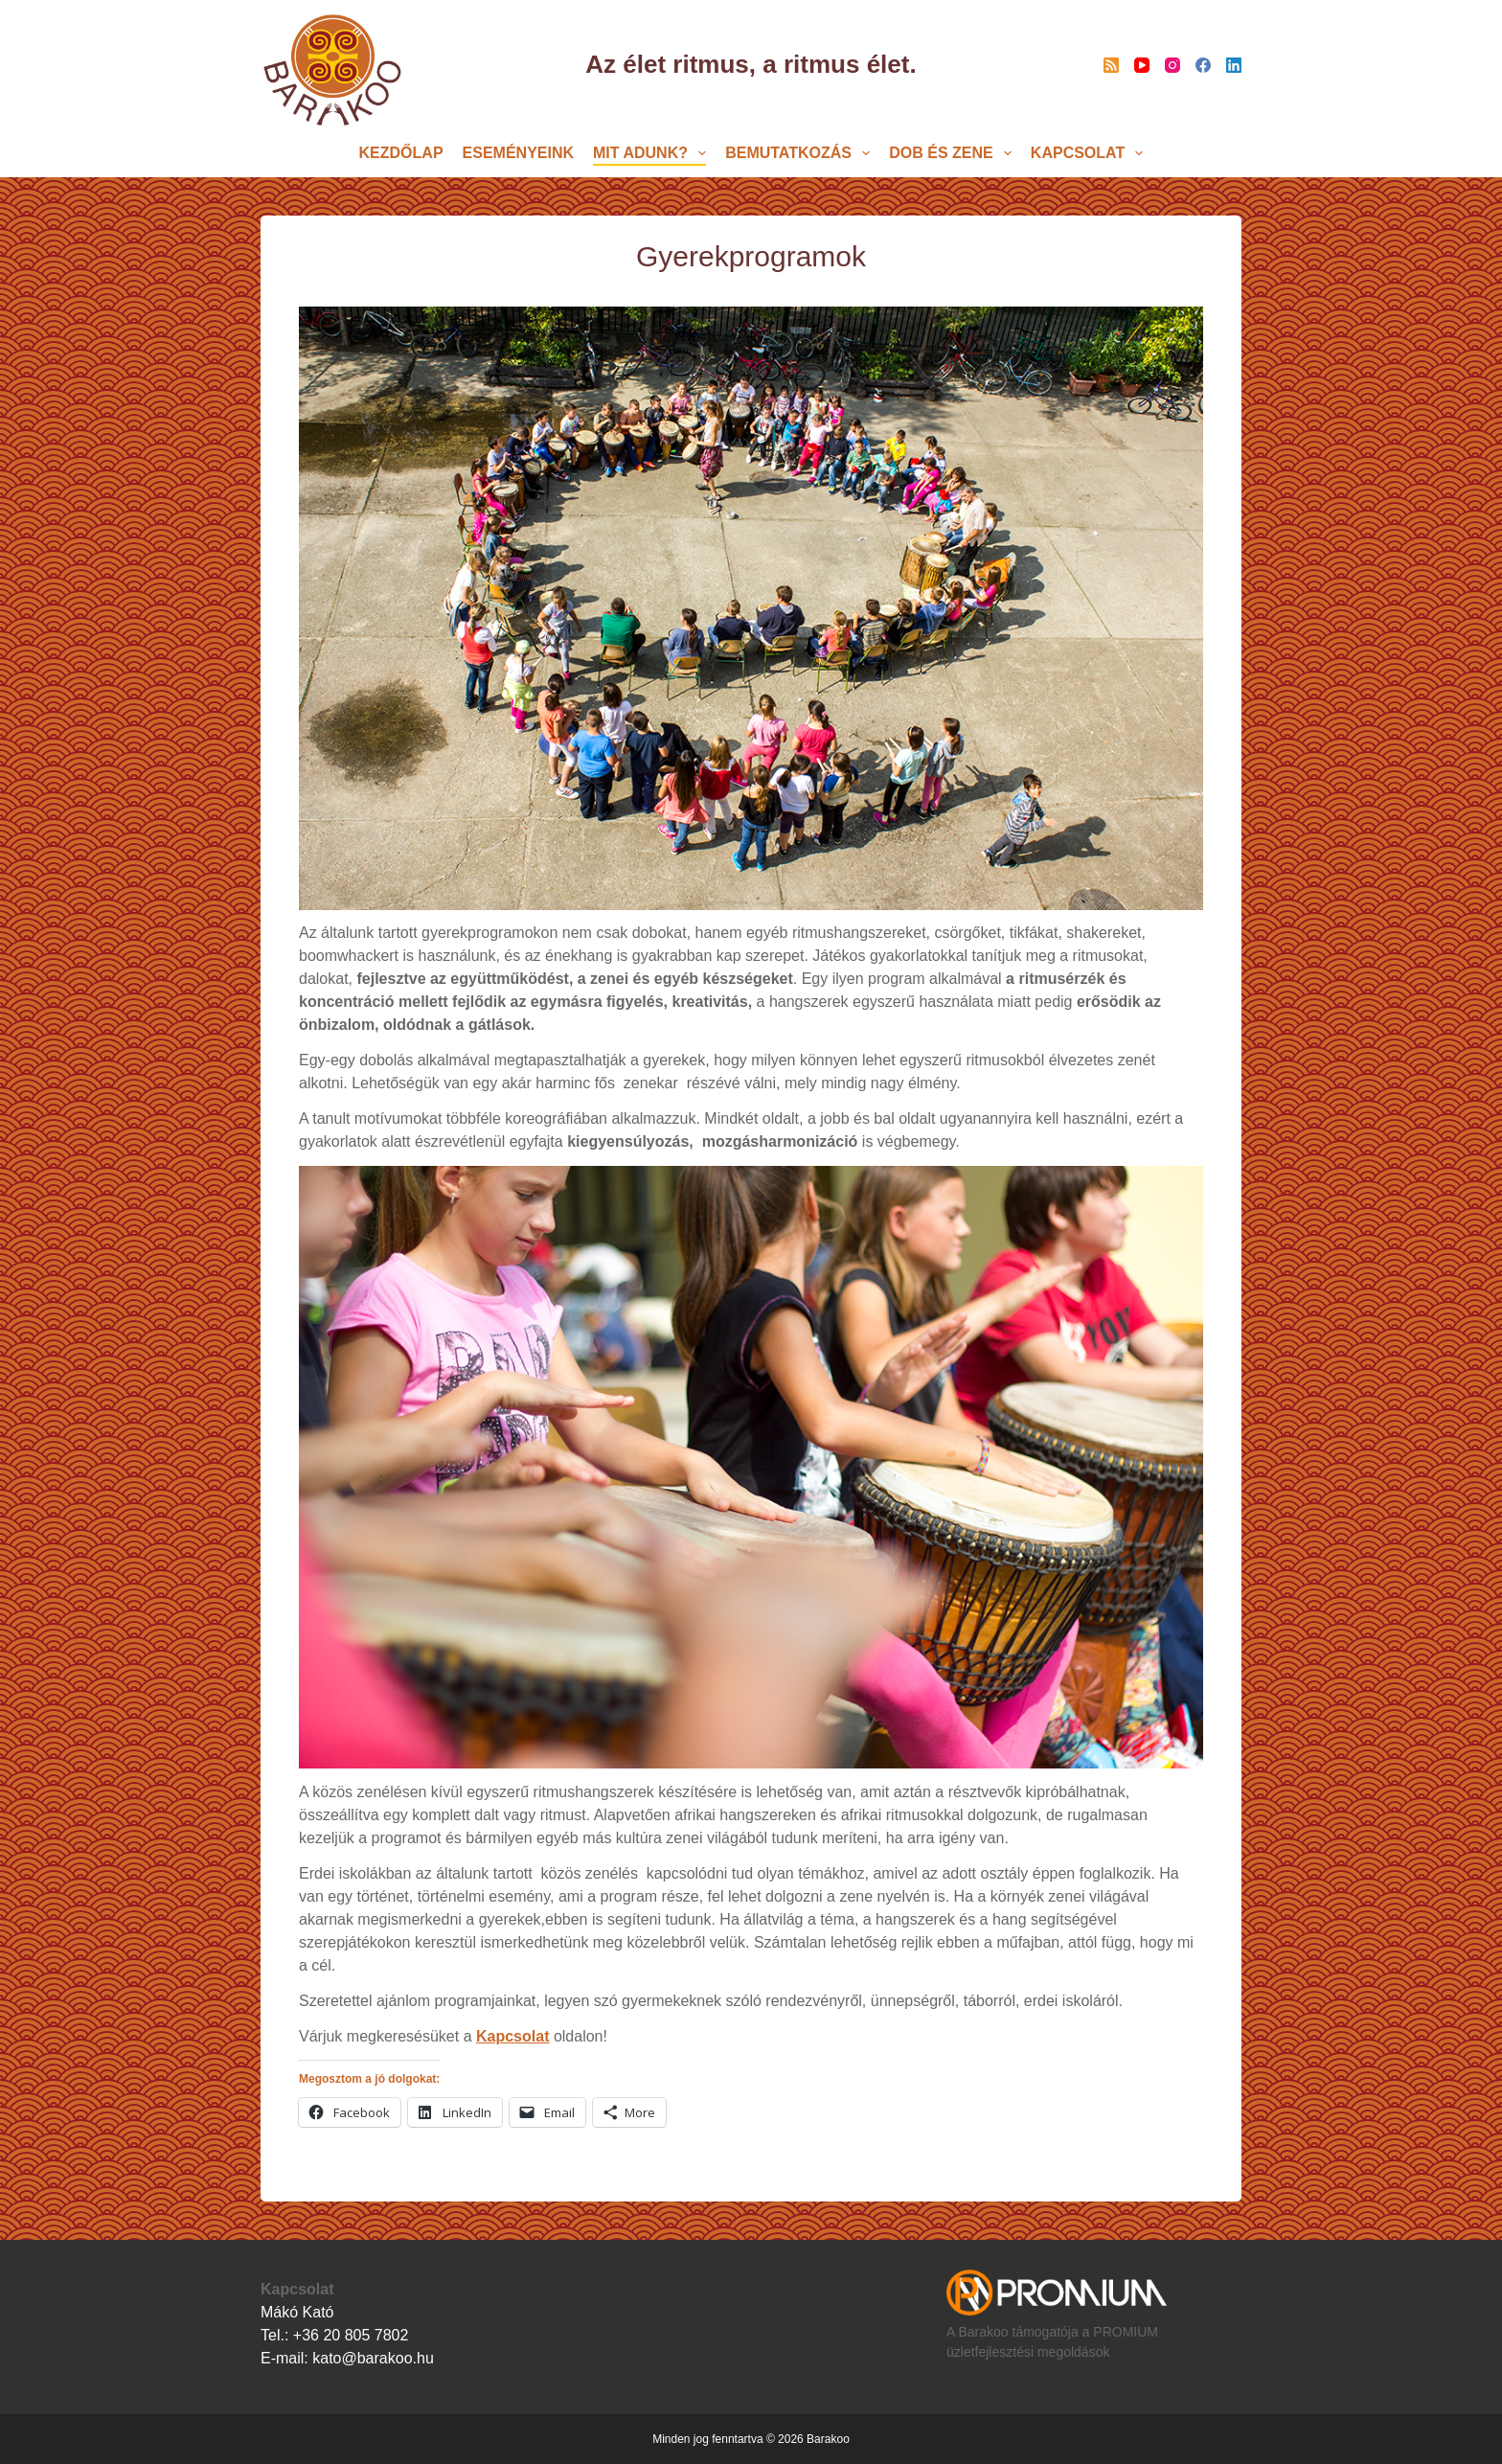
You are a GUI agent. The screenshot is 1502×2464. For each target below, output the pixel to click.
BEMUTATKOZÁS (801, 153)
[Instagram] (1172, 65)
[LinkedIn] (1233, 65)
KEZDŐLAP (401, 153)
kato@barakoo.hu (373, 2358)
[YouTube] (1141, 65)
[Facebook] (1203, 65)
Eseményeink (518, 153)
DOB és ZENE (954, 153)
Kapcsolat (1091, 153)
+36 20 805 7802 (351, 2335)
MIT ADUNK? (653, 153)
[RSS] (1111, 65)
